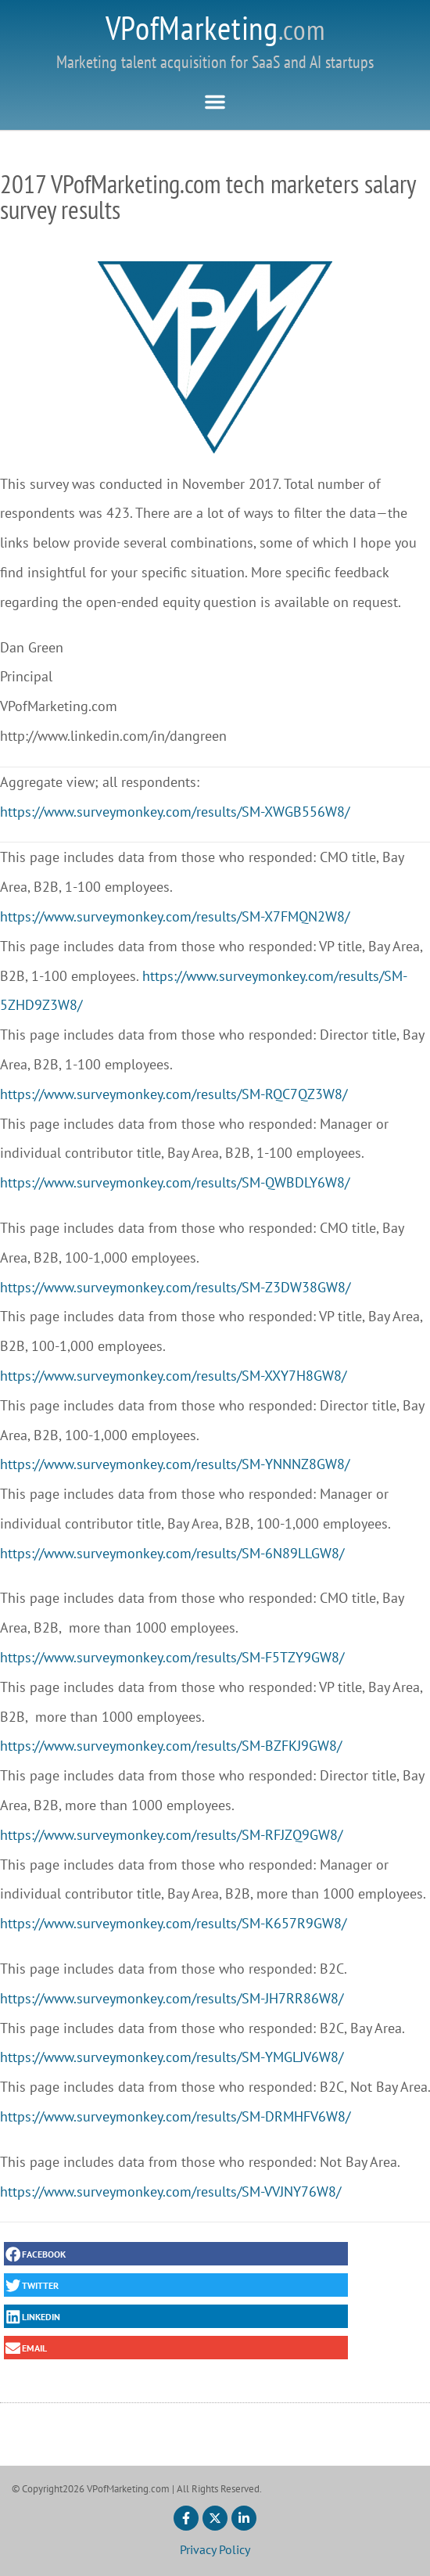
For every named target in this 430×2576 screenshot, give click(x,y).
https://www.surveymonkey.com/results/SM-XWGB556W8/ (174, 812)
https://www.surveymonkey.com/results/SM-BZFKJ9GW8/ (171, 1746)
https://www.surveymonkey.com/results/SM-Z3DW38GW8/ (175, 1287)
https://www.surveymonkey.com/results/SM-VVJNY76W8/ (170, 2192)
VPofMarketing (215, 27)
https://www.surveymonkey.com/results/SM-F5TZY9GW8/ (172, 1657)
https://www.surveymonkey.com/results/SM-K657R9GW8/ (173, 1923)
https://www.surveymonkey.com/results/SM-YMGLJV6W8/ (171, 2057)
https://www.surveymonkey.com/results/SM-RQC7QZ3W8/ (173, 1094)
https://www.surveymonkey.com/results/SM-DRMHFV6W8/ (175, 2116)
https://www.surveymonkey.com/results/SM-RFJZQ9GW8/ (171, 1835)
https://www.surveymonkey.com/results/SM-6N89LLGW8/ (172, 1553)
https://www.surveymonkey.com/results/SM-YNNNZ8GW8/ (174, 1464)
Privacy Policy (215, 2549)
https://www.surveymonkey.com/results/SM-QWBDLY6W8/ (174, 1182)
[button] (215, 101)
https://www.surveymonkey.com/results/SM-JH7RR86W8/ (171, 1998)
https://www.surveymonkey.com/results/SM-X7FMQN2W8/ (174, 916)
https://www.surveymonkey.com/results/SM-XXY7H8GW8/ (173, 1376)
